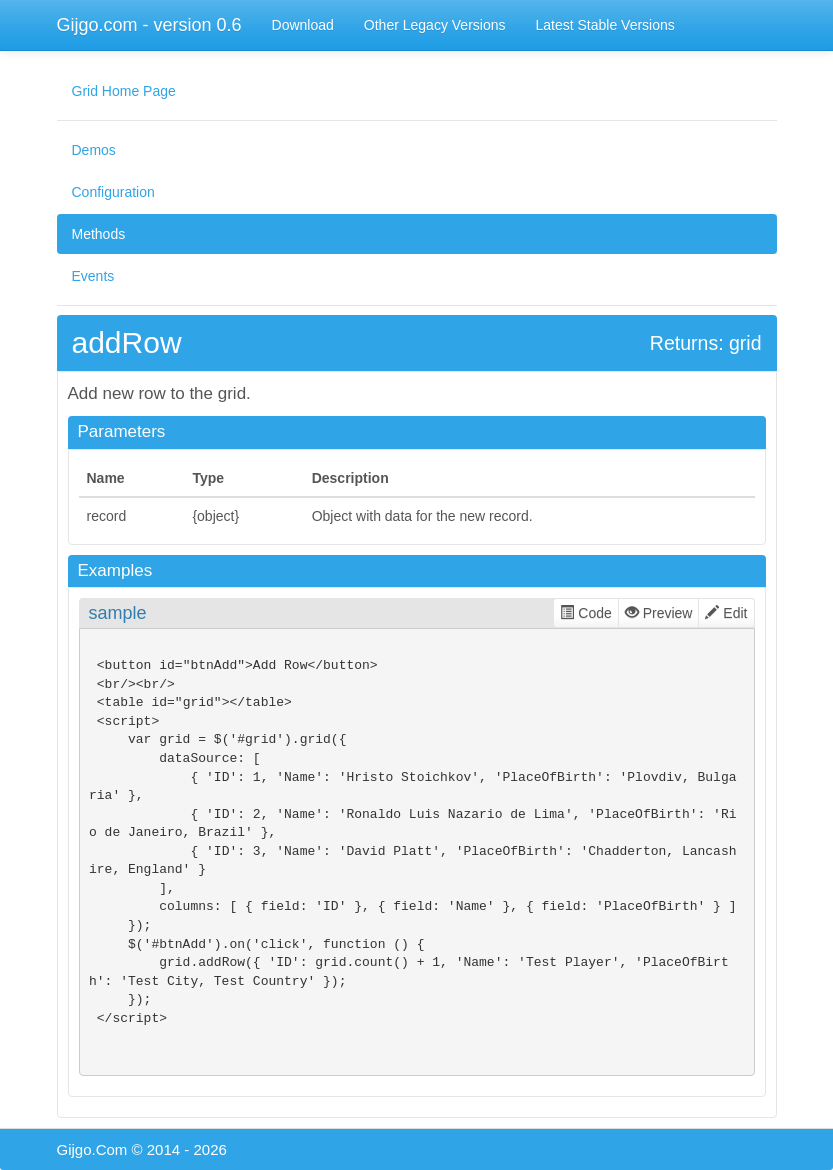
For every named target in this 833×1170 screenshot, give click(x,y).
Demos (94, 150)
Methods (99, 234)
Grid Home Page (124, 91)
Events (93, 276)
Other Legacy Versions (435, 25)
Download (303, 25)
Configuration (113, 192)
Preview (659, 613)
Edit (726, 613)
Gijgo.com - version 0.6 (149, 25)
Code (585, 613)
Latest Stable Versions (604, 25)
